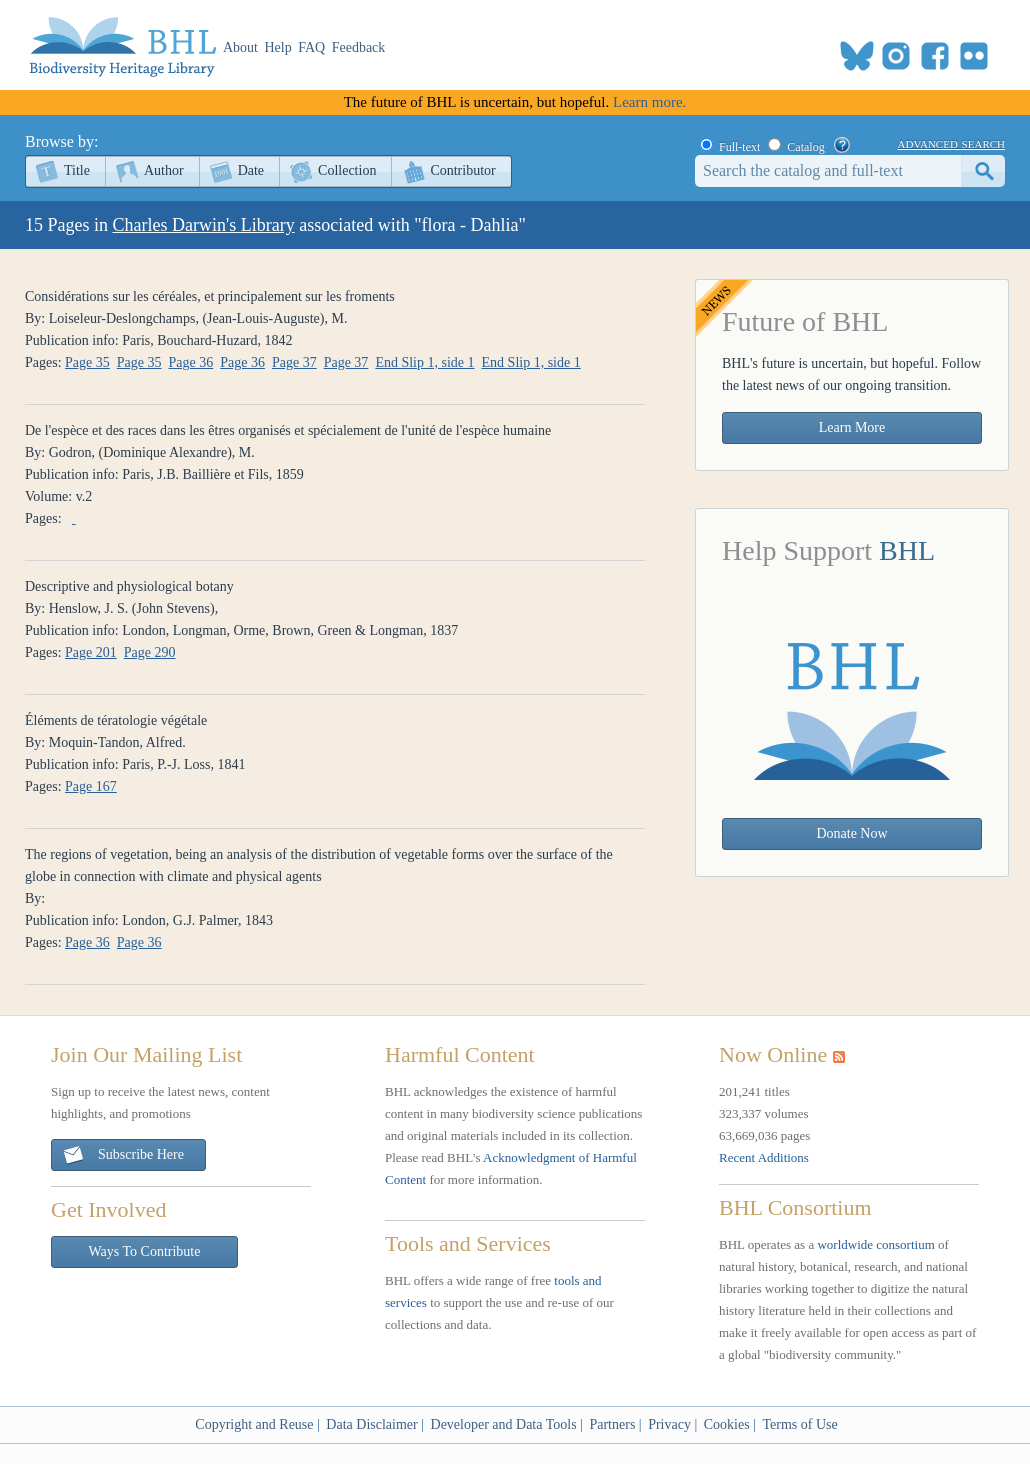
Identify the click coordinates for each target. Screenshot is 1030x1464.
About (240, 47)
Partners (612, 1424)
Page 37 (294, 362)
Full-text (739, 147)
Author (164, 170)
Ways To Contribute (145, 1251)
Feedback (359, 47)
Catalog (805, 147)
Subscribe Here (123, 1155)
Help (278, 47)
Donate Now (851, 833)
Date (251, 170)
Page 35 (87, 362)
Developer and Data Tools (504, 1424)
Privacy (669, 1424)
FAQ (311, 47)
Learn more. (649, 102)
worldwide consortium (875, 1244)
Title (77, 170)
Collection (347, 170)
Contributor (462, 170)
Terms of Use (799, 1424)
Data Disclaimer (371, 1424)
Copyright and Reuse (254, 1424)
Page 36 (191, 362)
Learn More (852, 427)
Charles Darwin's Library (204, 225)
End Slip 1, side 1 (424, 362)
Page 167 (91, 786)
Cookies (727, 1424)
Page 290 (150, 652)
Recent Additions (764, 1157)
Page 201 (91, 652)
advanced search (951, 143)
